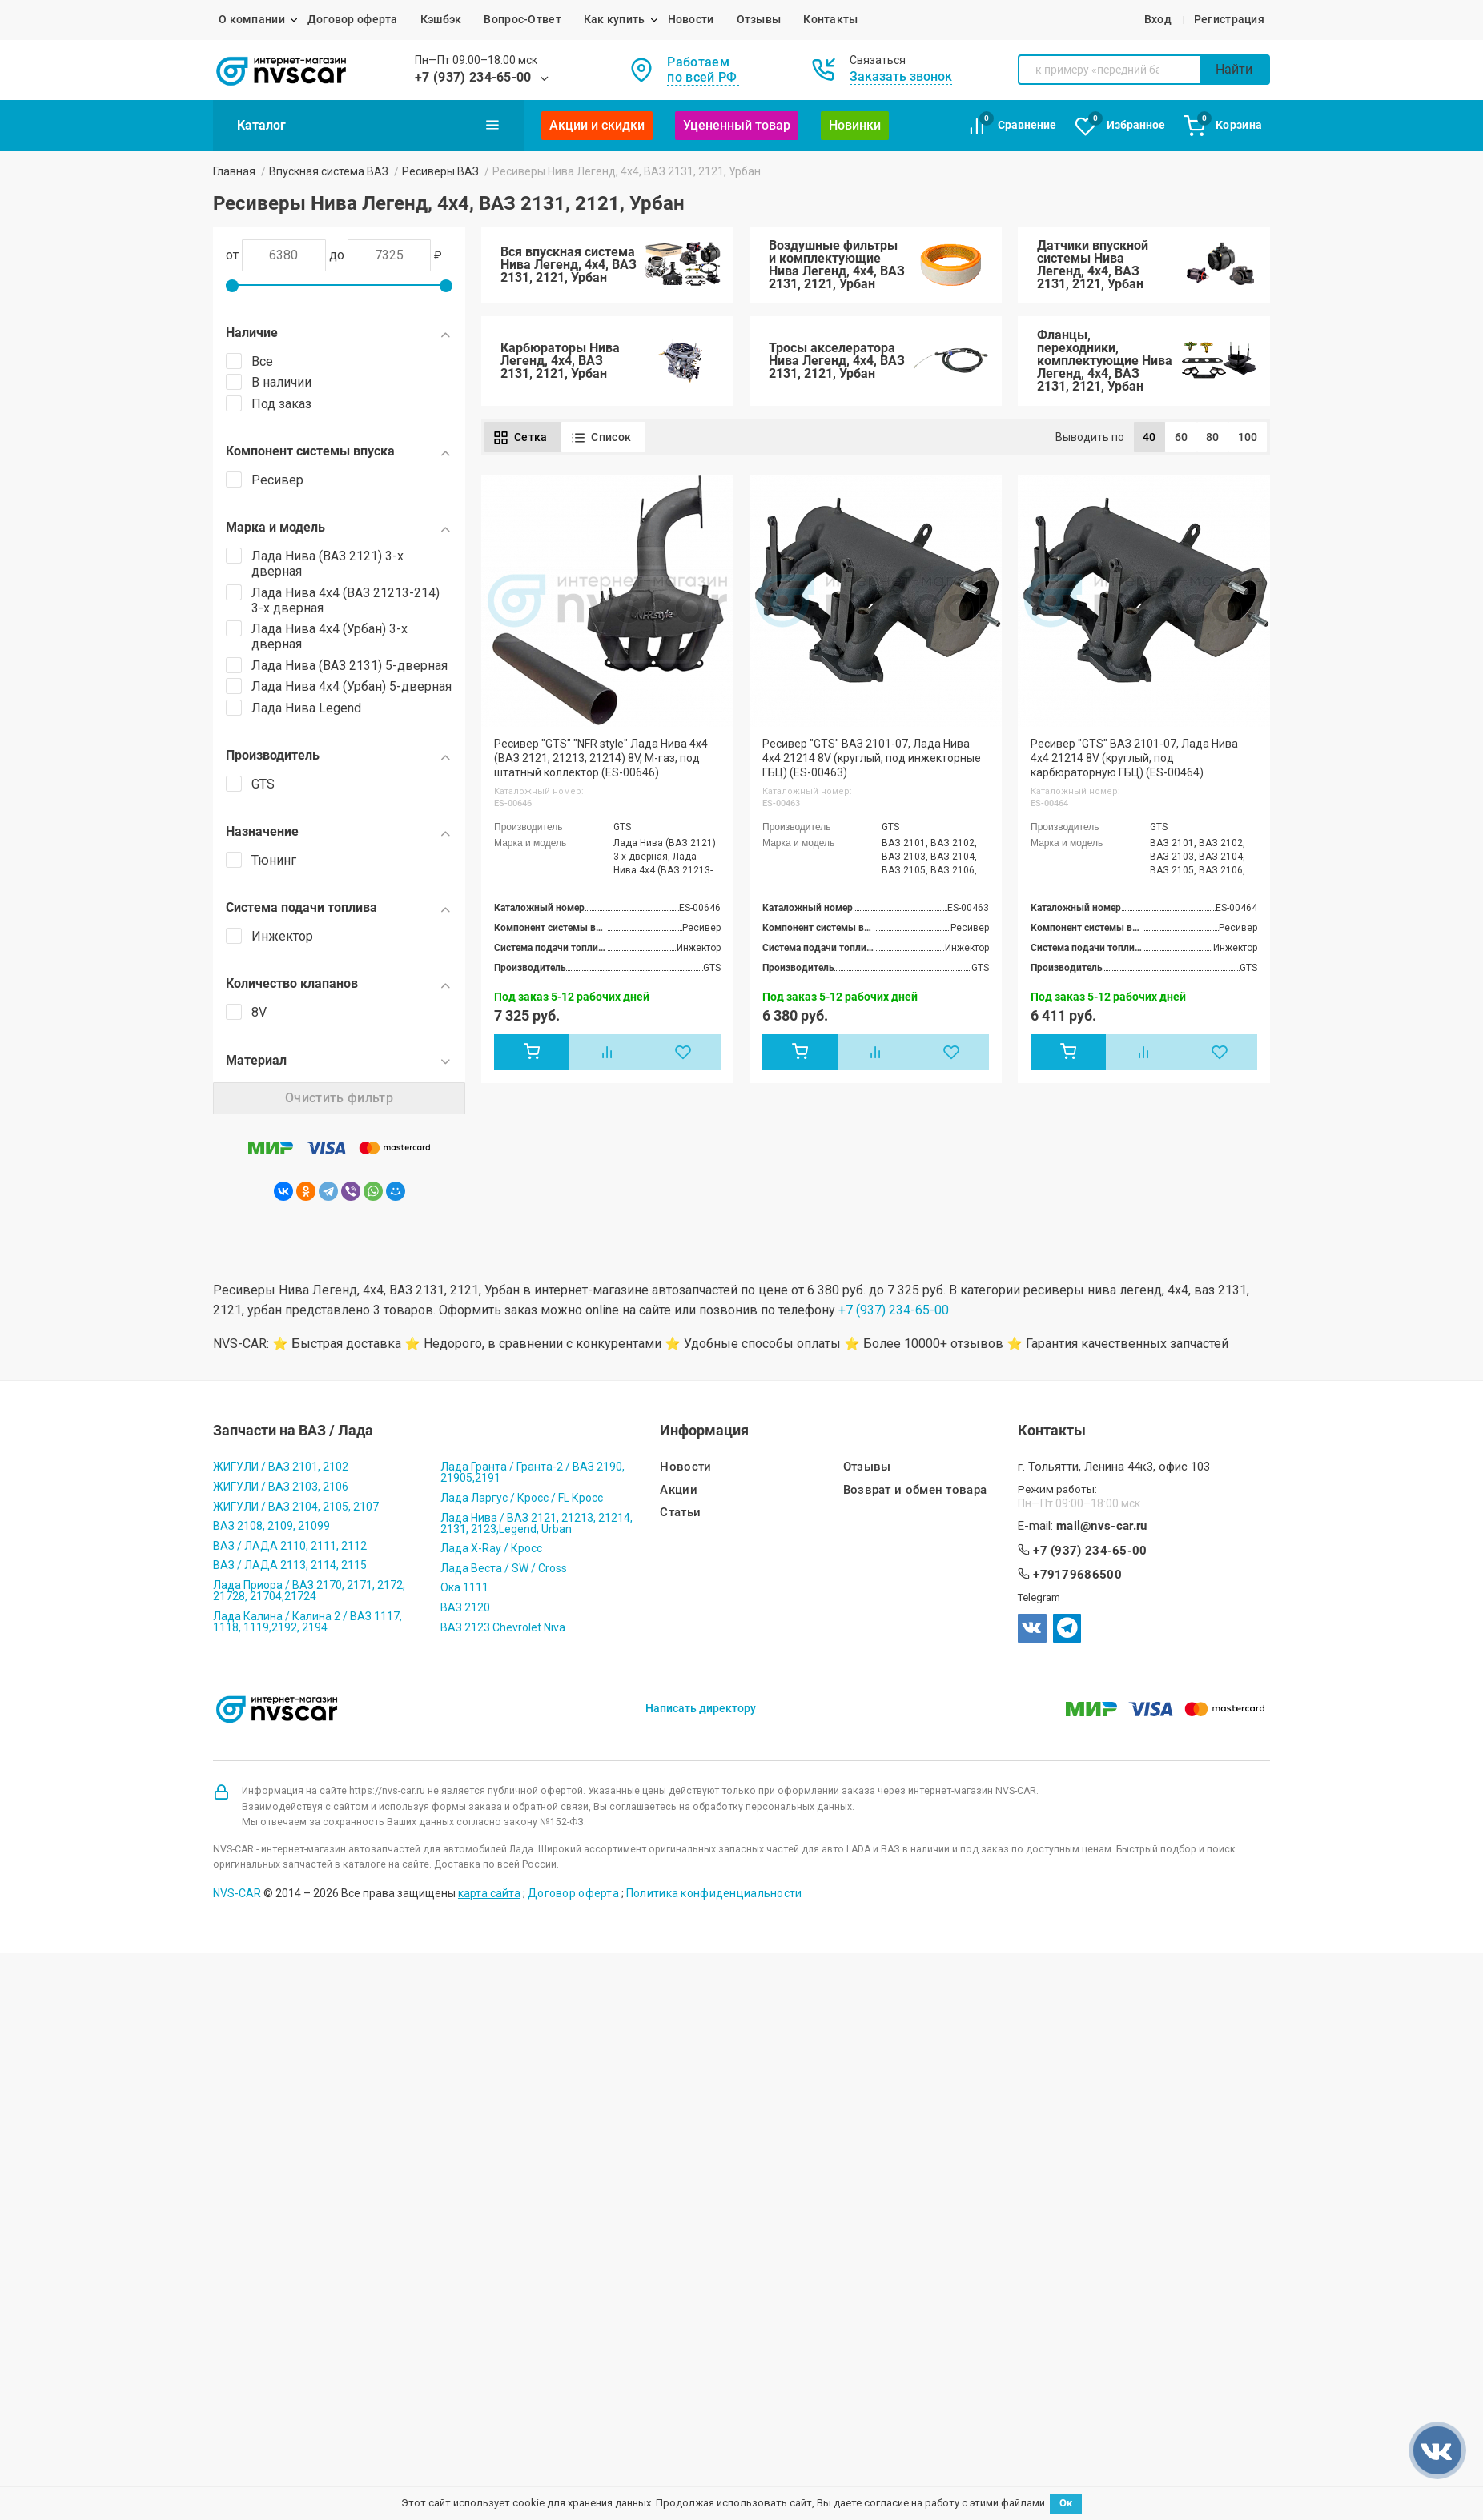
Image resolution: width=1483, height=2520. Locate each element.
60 (1181, 437)
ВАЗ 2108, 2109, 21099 (271, 1525)
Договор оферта (352, 19)
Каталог (368, 125)
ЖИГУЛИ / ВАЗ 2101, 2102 (280, 1466)
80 (1213, 437)
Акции (678, 1490)
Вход (1158, 19)
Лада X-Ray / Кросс (491, 1548)
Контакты (830, 19)
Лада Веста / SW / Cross (503, 1568)
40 (1149, 437)
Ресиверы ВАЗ (440, 171)
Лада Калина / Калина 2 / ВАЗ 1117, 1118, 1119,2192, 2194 (307, 1622)
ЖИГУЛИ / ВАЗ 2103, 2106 (280, 1486)
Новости (691, 19)
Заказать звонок (901, 76)
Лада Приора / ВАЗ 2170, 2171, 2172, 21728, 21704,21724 (309, 1590)
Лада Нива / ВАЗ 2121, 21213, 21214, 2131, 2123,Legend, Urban (536, 1523)
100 (1248, 437)
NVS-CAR (237, 1893)
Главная (234, 171)
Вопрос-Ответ (522, 19)
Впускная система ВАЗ (328, 171)
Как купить (614, 19)
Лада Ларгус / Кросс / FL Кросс (521, 1497)
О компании (252, 19)
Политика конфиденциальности (714, 1893)
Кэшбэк (441, 19)
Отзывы (759, 19)
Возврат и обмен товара (915, 1490)
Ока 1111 (464, 1587)
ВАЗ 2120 (465, 1607)
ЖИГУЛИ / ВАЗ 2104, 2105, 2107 (296, 1506)
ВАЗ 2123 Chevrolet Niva (502, 1627)
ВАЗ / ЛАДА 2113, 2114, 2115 (290, 1565)
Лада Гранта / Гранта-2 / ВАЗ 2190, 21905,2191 (532, 1472)
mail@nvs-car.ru (1101, 1526)
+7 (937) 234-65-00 (473, 77)
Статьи (680, 1513)
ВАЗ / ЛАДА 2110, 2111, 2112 (290, 1545)
